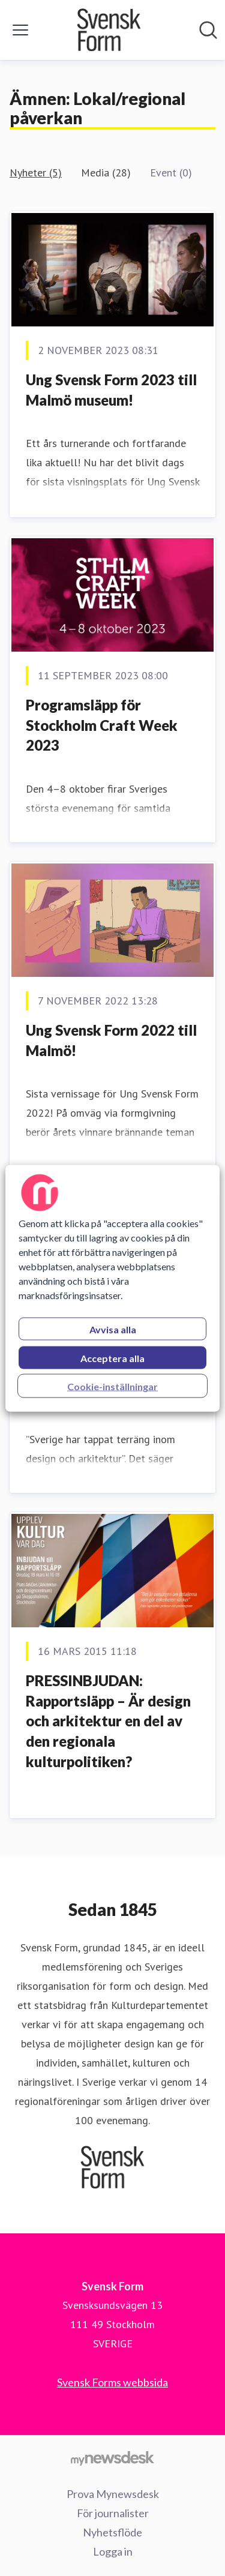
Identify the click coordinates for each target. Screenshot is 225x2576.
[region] (112, 1288)
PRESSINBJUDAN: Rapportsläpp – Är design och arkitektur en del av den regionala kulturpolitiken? (108, 1721)
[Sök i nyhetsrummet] (208, 30)
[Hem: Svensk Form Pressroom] (108, 30)
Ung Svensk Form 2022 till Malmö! (111, 1040)
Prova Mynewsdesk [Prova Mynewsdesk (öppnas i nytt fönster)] (113, 2493)
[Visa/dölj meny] (20, 30)
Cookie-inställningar (112, 1386)
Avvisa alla (112, 1329)
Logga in (113, 2551)
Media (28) (106, 172)
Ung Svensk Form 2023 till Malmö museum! (111, 390)
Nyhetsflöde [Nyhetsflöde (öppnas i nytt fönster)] (112, 2532)
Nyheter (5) (36, 172)
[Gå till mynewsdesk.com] (112, 2458)
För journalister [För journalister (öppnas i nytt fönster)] (113, 2513)
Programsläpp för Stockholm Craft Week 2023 (102, 725)
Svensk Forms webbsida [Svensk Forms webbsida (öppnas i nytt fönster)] (112, 2382)
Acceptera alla (112, 1357)
